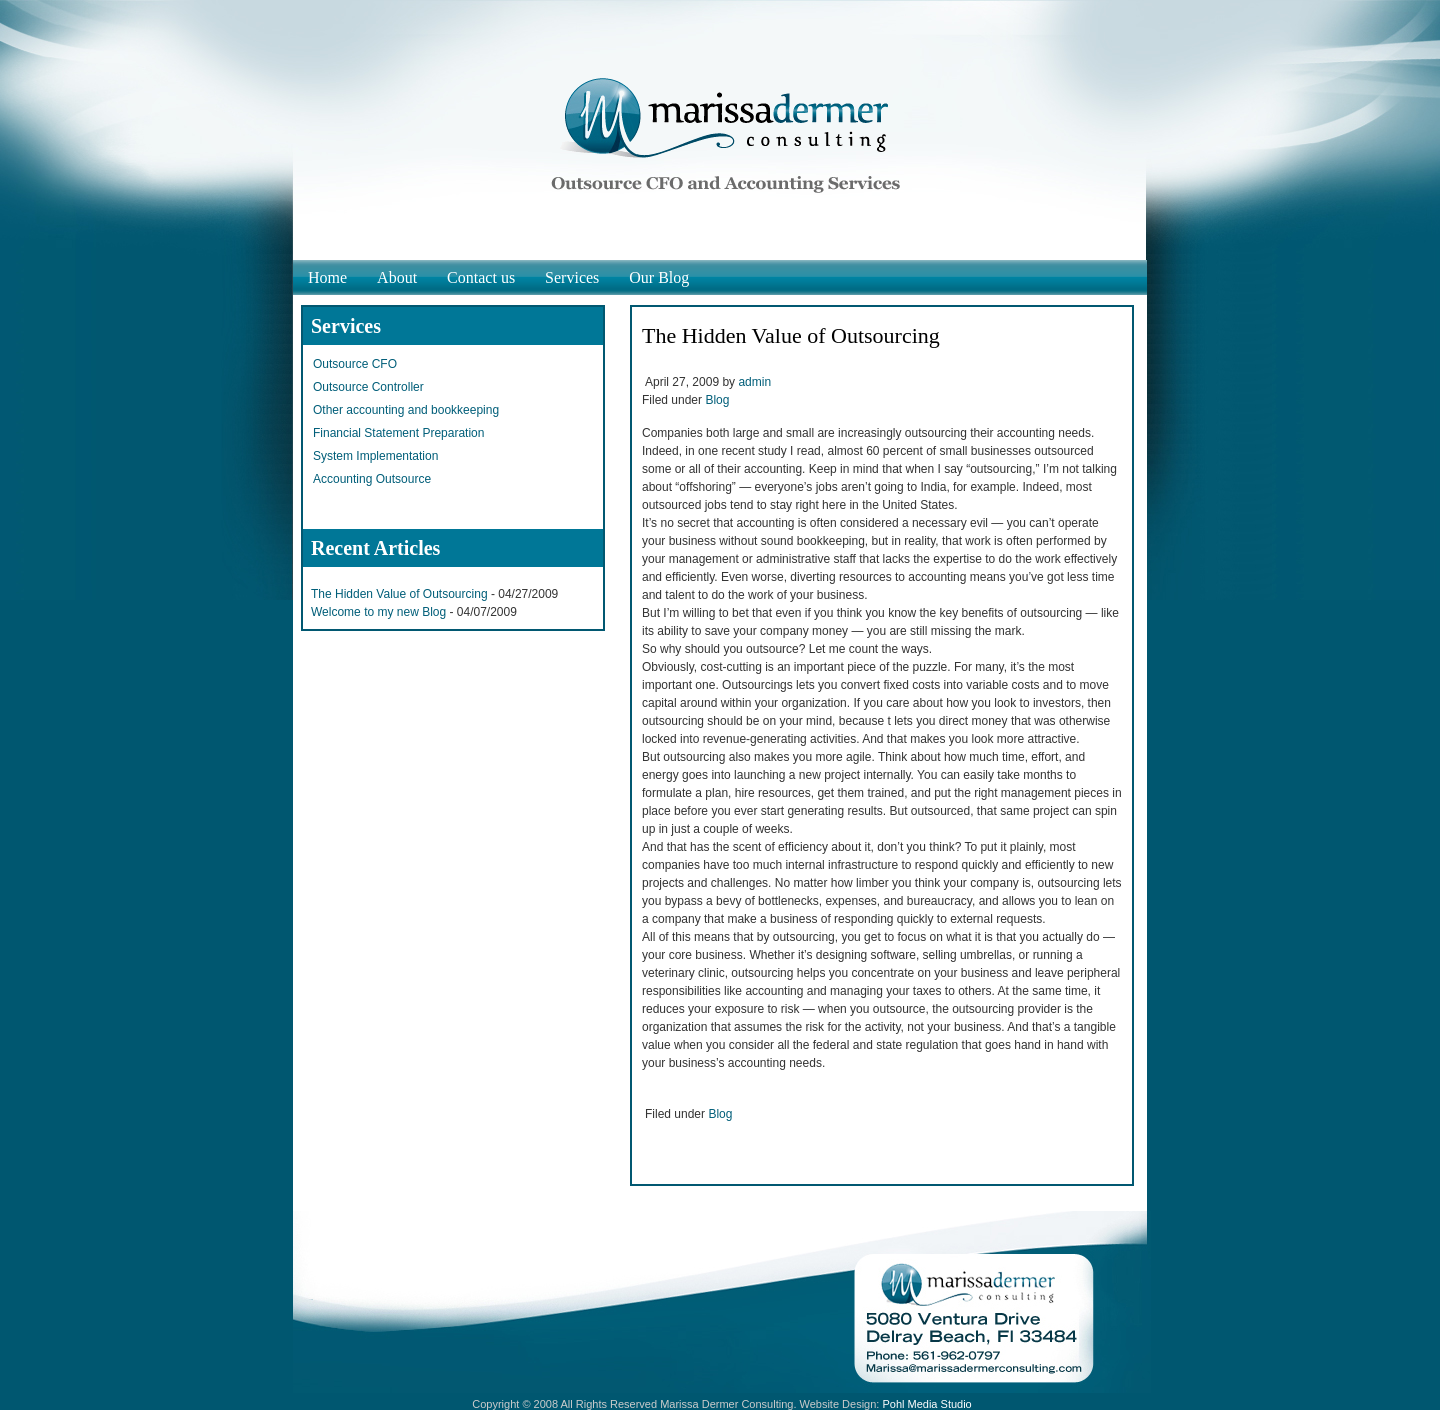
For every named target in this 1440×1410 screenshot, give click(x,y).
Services (572, 277)
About (397, 277)
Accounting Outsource (372, 479)
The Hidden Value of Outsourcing (399, 594)
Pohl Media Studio (926, 1404)
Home (327, 277)
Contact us (481, 277)
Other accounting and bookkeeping (406, 410)
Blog (717, 400)
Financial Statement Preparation (398, 433)
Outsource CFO (355, 364)
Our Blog (659, 277)
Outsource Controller (368, 387)
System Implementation (375, 456)
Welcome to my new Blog (378, 612)
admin (754, 382)
